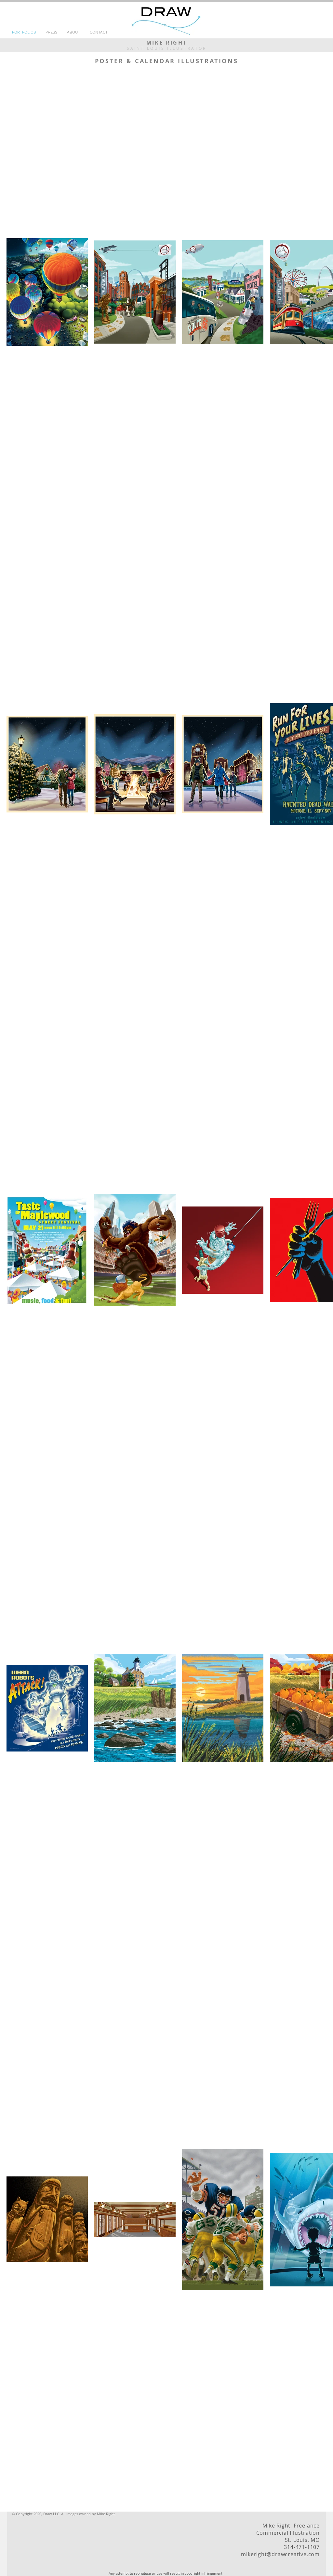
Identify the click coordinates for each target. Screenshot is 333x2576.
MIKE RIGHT (166, 42)
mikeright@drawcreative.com (280, 2554)
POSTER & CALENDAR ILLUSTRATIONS (166, 61)
